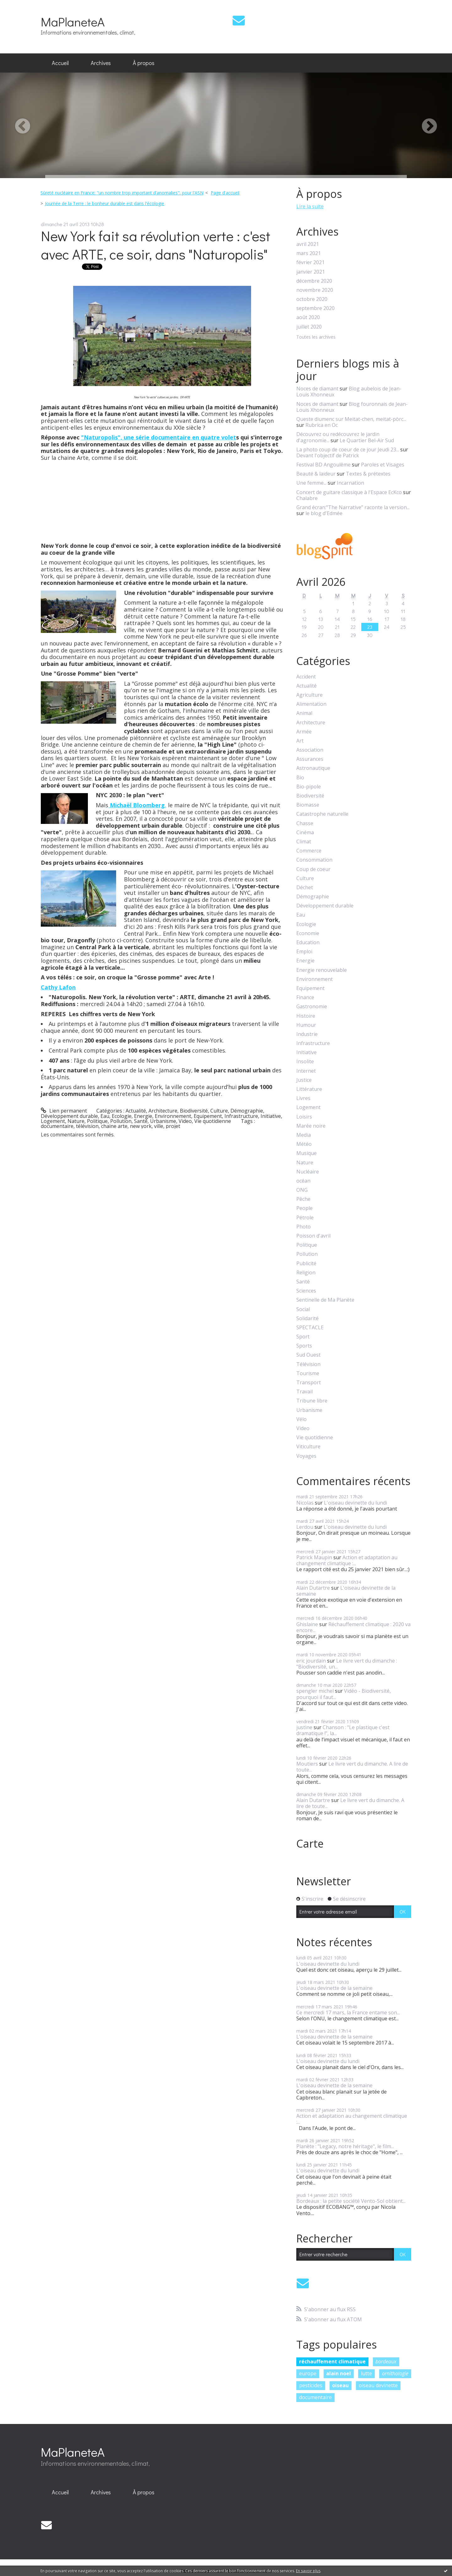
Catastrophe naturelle (322, 814)
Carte (310, 1843)
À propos (143, 63)
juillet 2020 (309, 327)
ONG (302, 1190)
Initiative (271, 1116)
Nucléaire (307, 1172)
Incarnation (350, 482)
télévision (87, 1126)
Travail (304, 1392)
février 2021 (310, 262)
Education (308, 942)
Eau (104, 1116)
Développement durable (69, 1116)
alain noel (338, 2373)
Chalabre (307, 498)
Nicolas (305, 1502)
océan (303, 1181)
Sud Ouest (308, 1355)
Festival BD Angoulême (323, 464)
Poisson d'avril (313, 1236)
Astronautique (313, 768)
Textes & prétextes (368, 473)
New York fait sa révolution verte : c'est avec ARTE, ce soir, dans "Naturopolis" (155, 245)
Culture (219, 1110)
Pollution (121, 1121)
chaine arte (114, 1126)
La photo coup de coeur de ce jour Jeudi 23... (347, 449)
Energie (143, 1116)
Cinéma (305, 833)
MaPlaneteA (73, 21)
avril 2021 (307, 244)
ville (158, 1126)
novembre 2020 (314, 290)
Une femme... (311, 482)
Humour (306, 1025)
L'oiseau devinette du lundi (355, 1502)
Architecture (162, 1110)
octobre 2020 (311, 299)
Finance (305, 997)
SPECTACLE (310, 1328)
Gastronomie (311, 1007)
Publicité (306, 1263)
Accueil (60, 63)
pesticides (310, 2385)
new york (141, 1126)
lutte (366, 2373)
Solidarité (307, 1318)
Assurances (309, 759)
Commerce (308, 851)
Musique (306, 1153)
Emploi (304, 952)
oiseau (340, 2385)
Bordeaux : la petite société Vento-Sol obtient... (351, 2200)
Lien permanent (64, 1110)
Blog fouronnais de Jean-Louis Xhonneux (352, 406)
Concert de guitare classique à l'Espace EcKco (349, 492)
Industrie (307, 1034)
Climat (303, 842)
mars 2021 (308, 253)
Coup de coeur (313, 869)
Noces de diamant (317, 388)
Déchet (304, 887)
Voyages (306, 1456)
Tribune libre (311, 1401)
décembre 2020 (314, 281)
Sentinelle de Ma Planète (325, 1300)
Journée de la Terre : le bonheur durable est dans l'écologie (104, 203)
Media (303, 1135)
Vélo (301, 1419)
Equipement (208, 1116)
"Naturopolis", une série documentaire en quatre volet (158, 437)
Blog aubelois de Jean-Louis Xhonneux (348, 391)
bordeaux (385, 2361)
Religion (305, 1273)
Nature (75, 1121)
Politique (97, 1121)
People (304, 1208)
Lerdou (304, 1526)
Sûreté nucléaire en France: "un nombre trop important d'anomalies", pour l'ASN (121, 193)
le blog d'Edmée (323, 513)
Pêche (303, 1199)
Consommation (314, 860)
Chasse (304, 823)
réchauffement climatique (332, 2361)
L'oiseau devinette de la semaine (346, 1590)
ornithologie (395, 2373)
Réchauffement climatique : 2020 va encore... (353, 1627)
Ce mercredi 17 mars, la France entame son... (348, 2012)
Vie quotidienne (212, 1121)
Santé (141, 1121)
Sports (304, 1346)
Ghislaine (307, 1624)
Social (303, 1309)
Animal (304, 713)
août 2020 (308, 317)
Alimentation (311, 704)
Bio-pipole (308, 787)
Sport (302, 1337)
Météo (304, 1144)
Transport (308, 1383)
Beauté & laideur (316, 473)
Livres (303, 1098)
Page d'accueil (225, 193)
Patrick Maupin (314, 1557)
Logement (53, 1121)
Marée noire (311, 1126)
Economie (307, 933)
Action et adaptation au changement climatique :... (346, 1560)
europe (307, 2373)
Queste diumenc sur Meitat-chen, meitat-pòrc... (351, 419)
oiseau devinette (378, 2385)
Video (185, 1121)
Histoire (305, 1016)
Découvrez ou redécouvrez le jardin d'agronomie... (337, 437)
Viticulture (308, 1447)
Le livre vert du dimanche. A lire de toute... (352, 1766)
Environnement (173, 1116)
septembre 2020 (315, 308)
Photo (303, 1227)
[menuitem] (60, 63)
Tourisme (307, 1373)
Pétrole (305, 1218)
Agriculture (309, 695)
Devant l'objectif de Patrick (327, 455)
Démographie (246, 1110)
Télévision (308, 1364)
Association (309, 750)
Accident (306, 677)
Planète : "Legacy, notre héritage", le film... (345, 2146)
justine (304, 1727)
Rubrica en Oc (321, 425)
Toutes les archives (316, 337)
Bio (300, 778)
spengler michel (315, 1690)
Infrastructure (241, 1116)
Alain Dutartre (313, 1587)
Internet (306, 1071)
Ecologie (122, 1116)
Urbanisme (163, 1121)
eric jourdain (311, 1660)
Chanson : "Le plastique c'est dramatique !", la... (343, 1730)
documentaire (57, 1126)
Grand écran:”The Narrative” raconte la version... (353, 507)
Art (300, 741)
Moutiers (307, 1763)
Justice (304, 1080)
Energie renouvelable (321, 970)
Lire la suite (310, 206)
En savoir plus (308, 2570)
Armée (304, 732)
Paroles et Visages (382, 464)
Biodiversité (194, 1110)
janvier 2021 (310, 272)
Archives (101, 63)
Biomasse (307, 805)
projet (173, 1126)
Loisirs (304, 1117)
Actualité (136, 1110)
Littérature (309, 1089)
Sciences (306, 1291)
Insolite (305, 1062)
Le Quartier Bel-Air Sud (367, 440)
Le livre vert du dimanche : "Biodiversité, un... (346, 1663)
